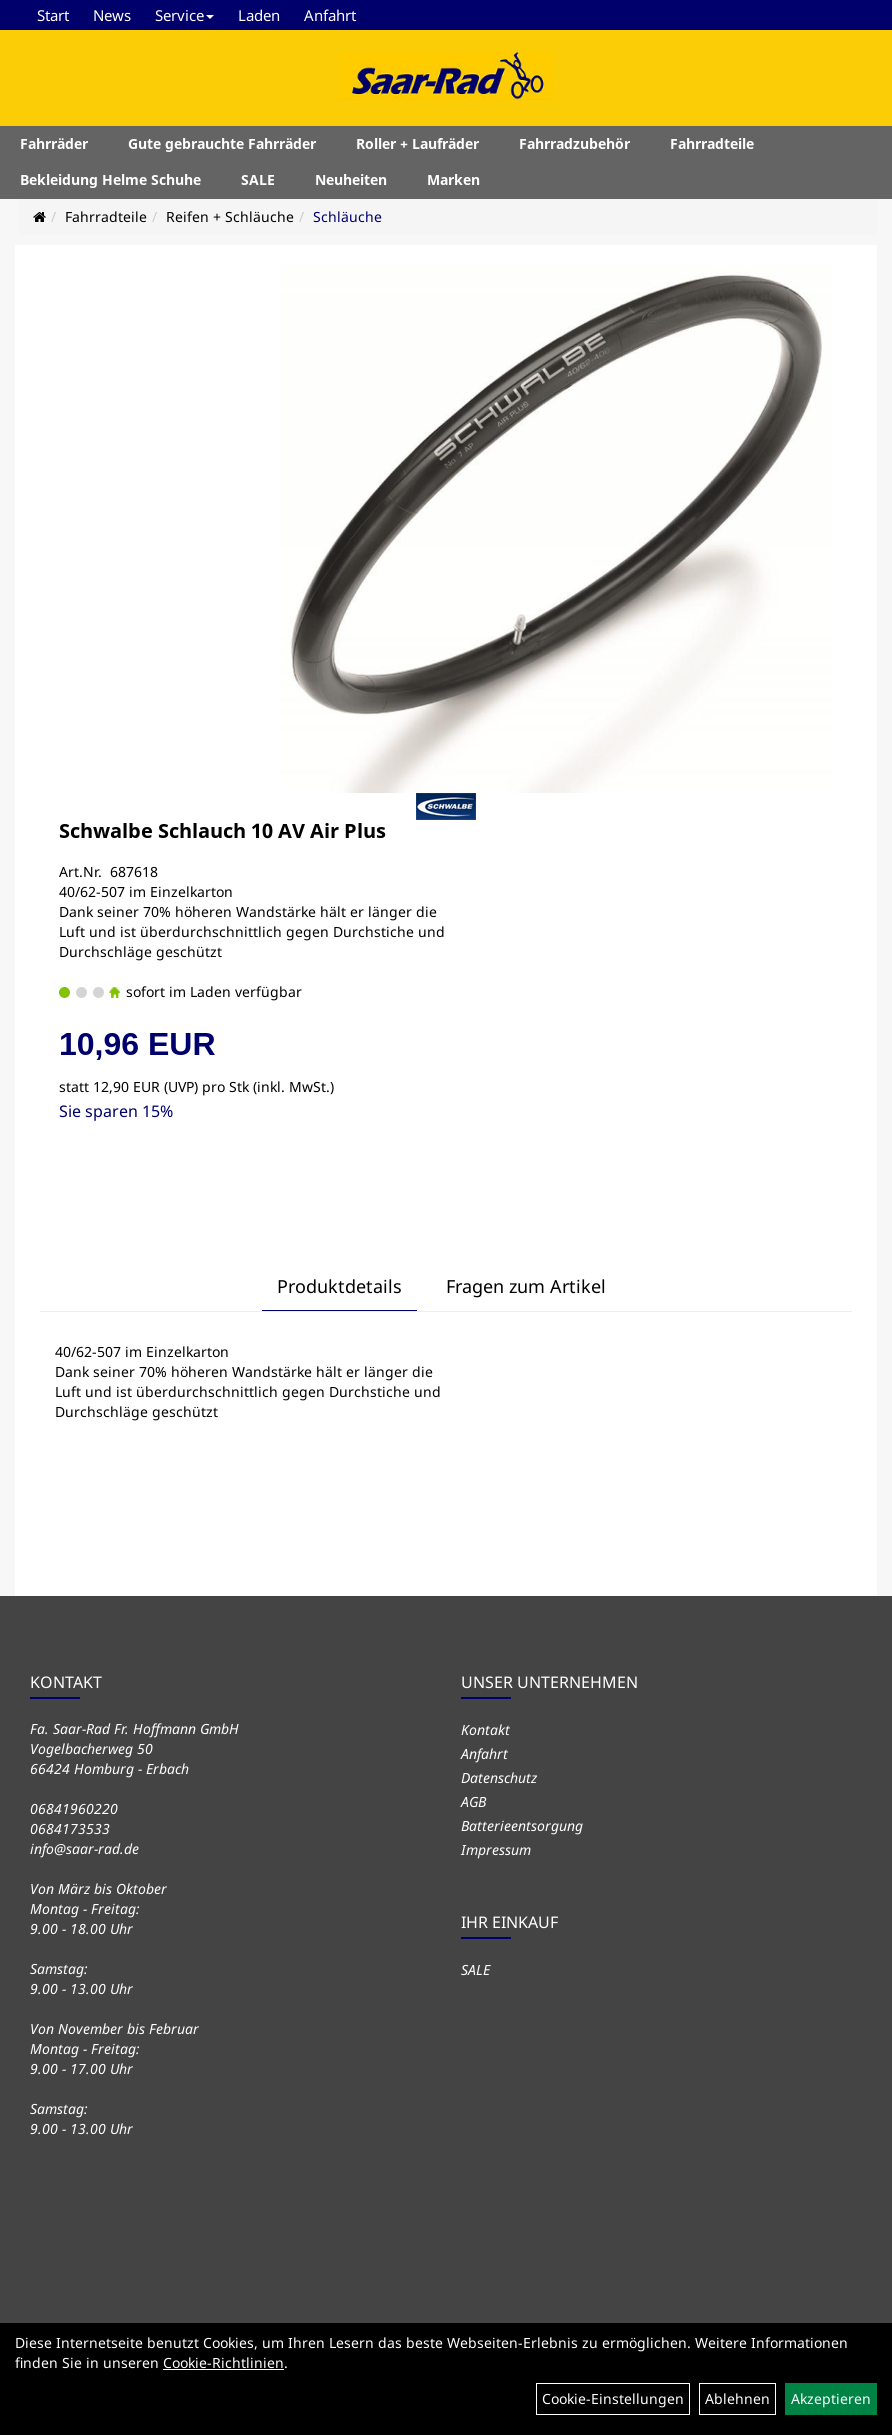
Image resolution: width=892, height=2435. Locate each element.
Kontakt (485, 1729)
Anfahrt (330, 15)
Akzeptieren (831, 2398)
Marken (453, 179)
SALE (258, 179)
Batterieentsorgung (522, 1825)
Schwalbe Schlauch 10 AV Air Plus (222, 830)
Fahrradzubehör (574, 143)
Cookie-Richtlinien (223, 2362)
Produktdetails (339, 1286)
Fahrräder (54, 143)
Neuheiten (351, 179)
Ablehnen (737, 2398)
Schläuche (347, 216)
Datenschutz (499, 1777)
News (112, 15)
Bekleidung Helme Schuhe (110, 179)
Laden (259, 15)
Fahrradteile (712, 143)
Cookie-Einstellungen (613, 2398)
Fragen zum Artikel (526, 1286)
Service (184, 15)
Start (53, 15)
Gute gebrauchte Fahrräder (222, 143)
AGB (473, 1801)
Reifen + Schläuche (230, 216)
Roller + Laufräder (417, 143)
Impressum (496, 1849)
